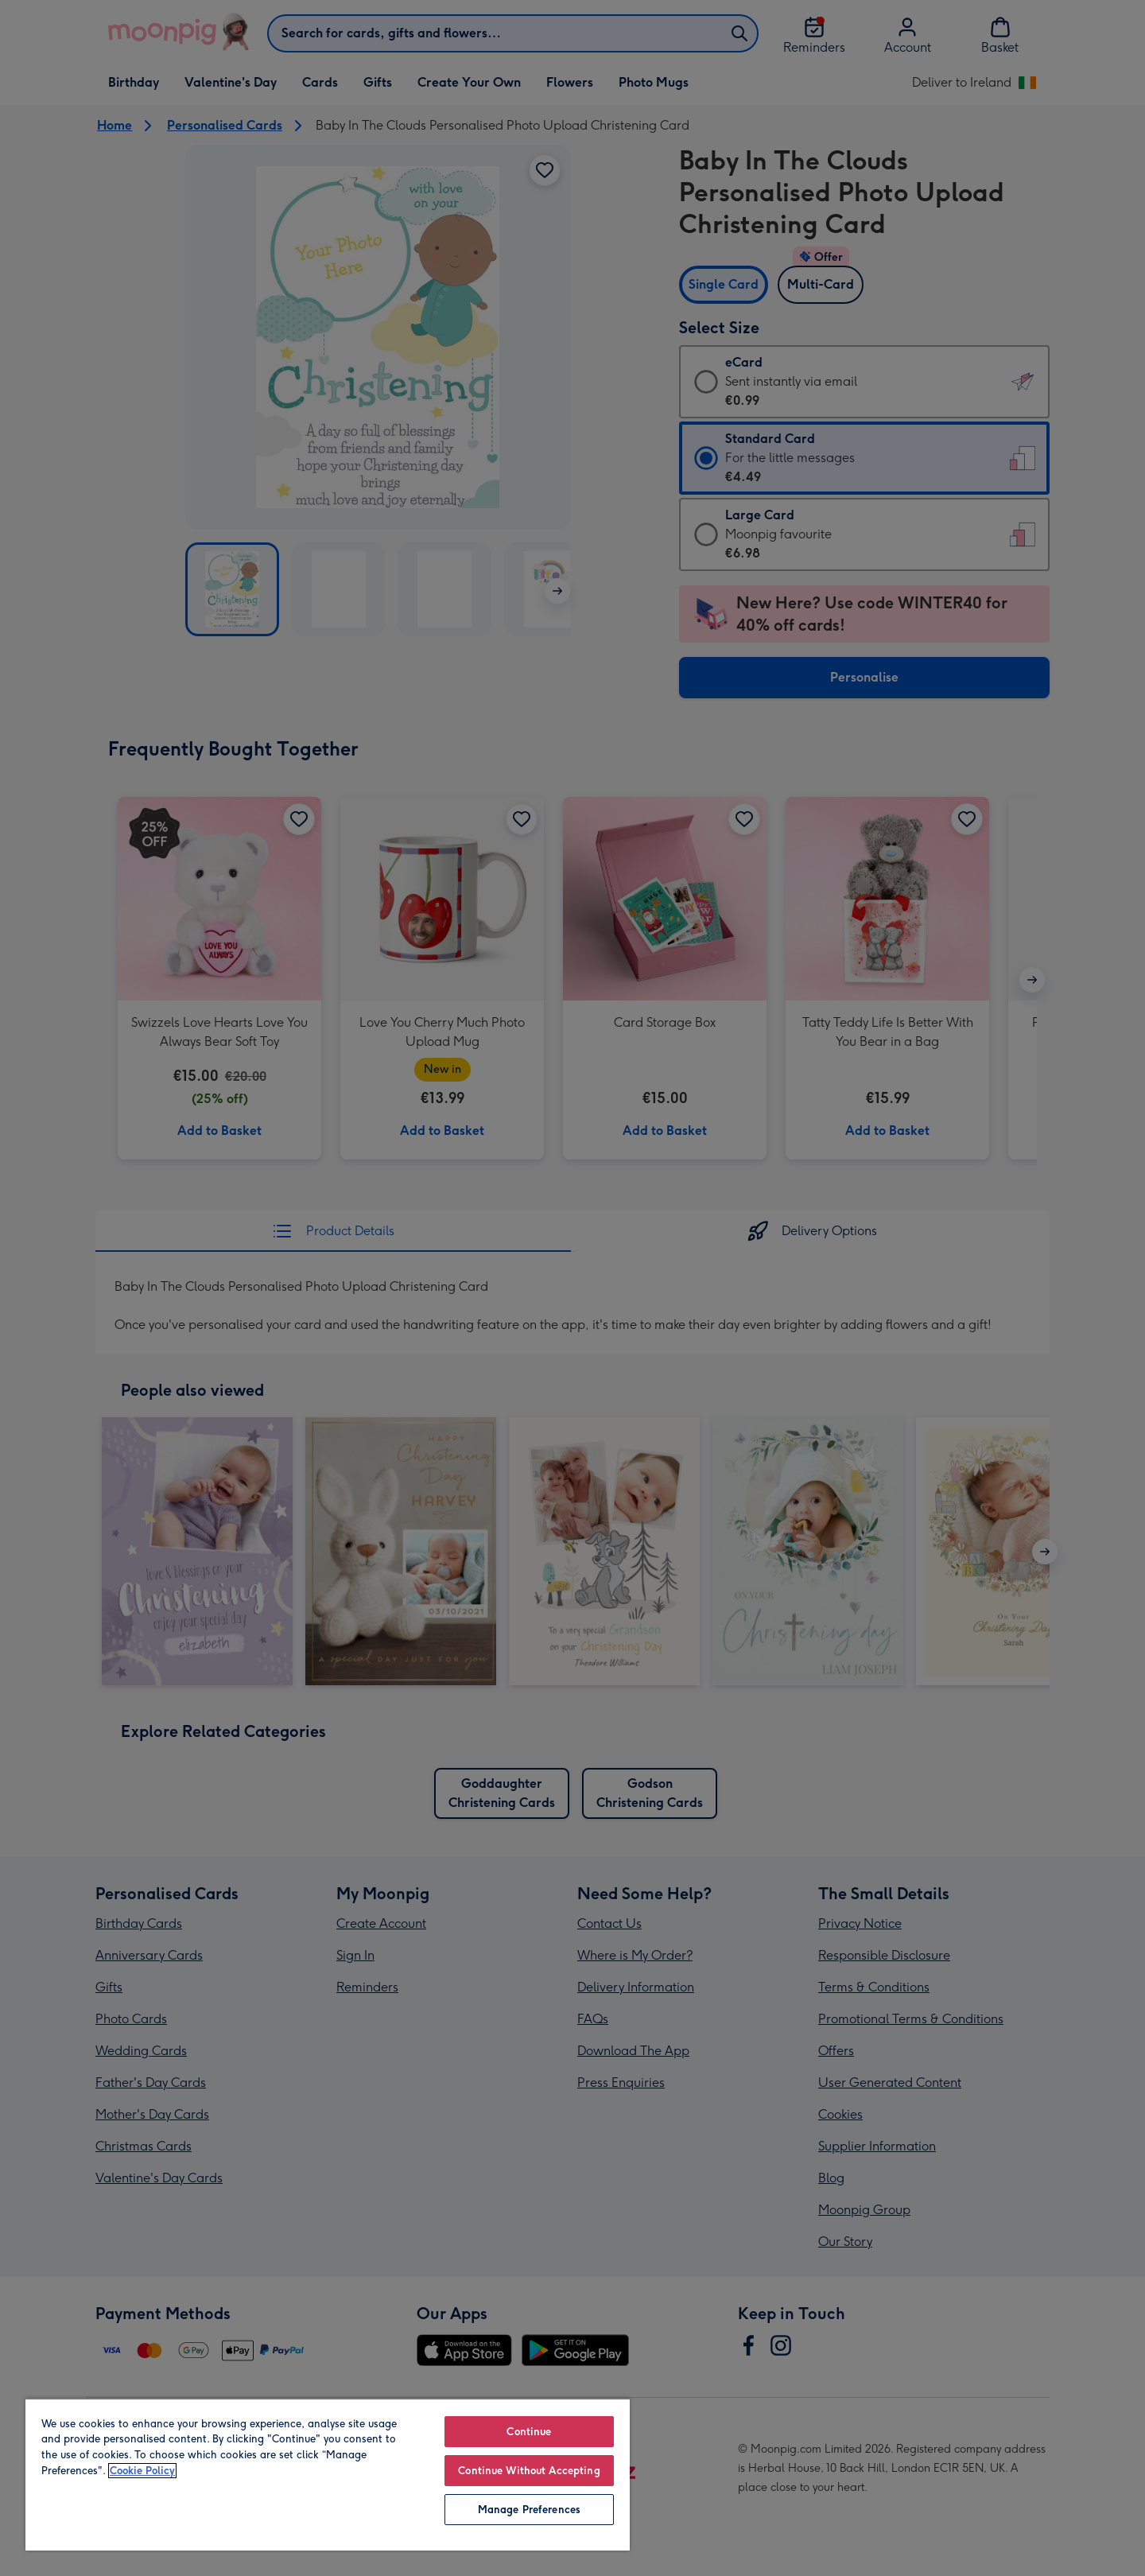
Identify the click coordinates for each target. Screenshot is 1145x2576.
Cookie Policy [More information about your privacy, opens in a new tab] (142, 2471)
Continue (529, 2432)
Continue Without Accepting (529, 2471)
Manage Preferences (529, 2510)
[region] (327, 2474)
